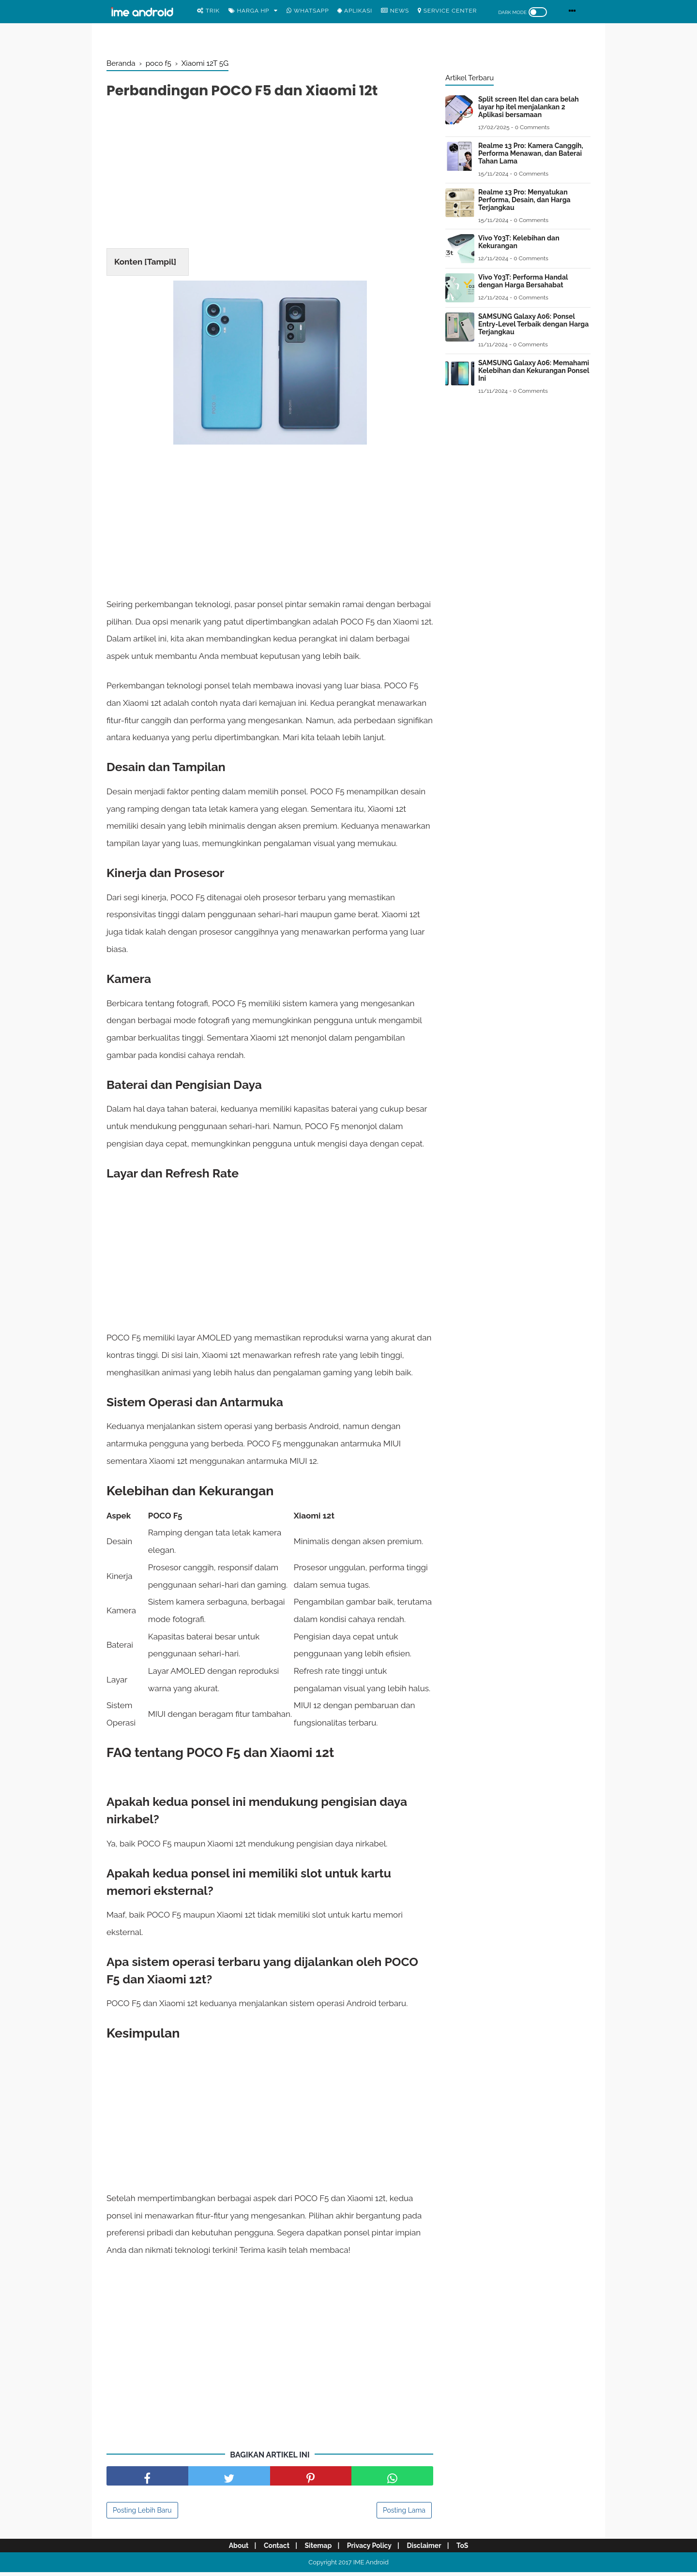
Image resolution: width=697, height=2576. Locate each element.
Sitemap (317, 2549)
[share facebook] (147, 2479)
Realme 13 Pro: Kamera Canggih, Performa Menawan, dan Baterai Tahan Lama (530, 153)
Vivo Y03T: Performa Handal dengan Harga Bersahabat (523, 281)
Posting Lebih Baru (142, 2514)
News (395, 10)
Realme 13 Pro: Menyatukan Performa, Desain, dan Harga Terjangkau (524, 199)
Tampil (160, 263)
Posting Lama (404, 2514)
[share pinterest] (311, 2479)
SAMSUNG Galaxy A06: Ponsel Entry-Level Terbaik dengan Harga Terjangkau (533, 324)
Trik (208, 10)
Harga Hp (249, 10)
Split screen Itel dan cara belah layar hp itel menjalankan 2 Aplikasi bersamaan (528, 107)
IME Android (371, 2566)
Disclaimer (428, 2549)
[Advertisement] (269, 176)
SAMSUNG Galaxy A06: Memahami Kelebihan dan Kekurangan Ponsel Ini (533, 370)
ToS (469, 2549)
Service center (447, 10)
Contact (272, 2549)
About (232, 2549)
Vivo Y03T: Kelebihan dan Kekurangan (519, 242)
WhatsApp (308, 10)
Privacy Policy (370, 2549)
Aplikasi (354, 10)
